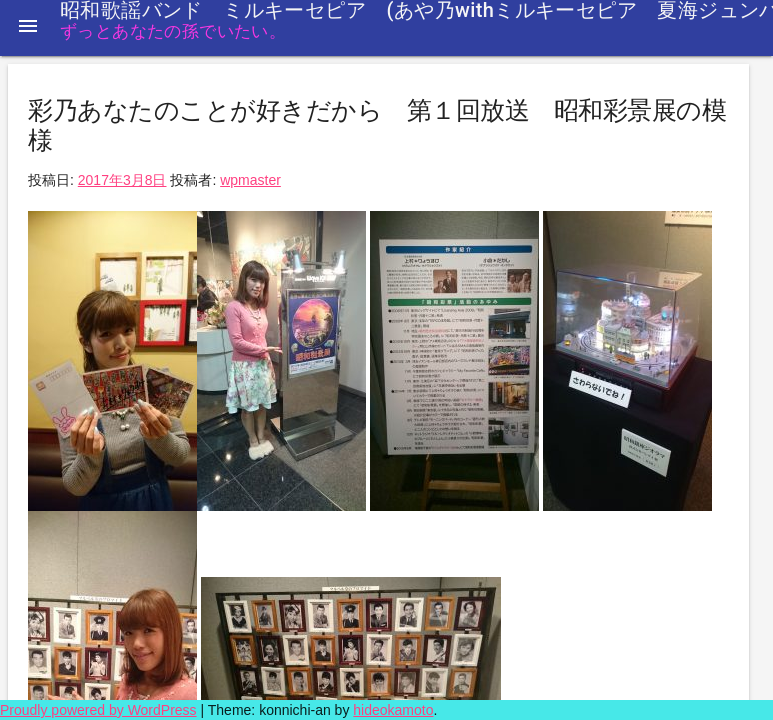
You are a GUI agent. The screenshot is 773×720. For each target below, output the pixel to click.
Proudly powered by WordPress (98, 710)
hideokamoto (393, 710)
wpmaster (250, 180)
